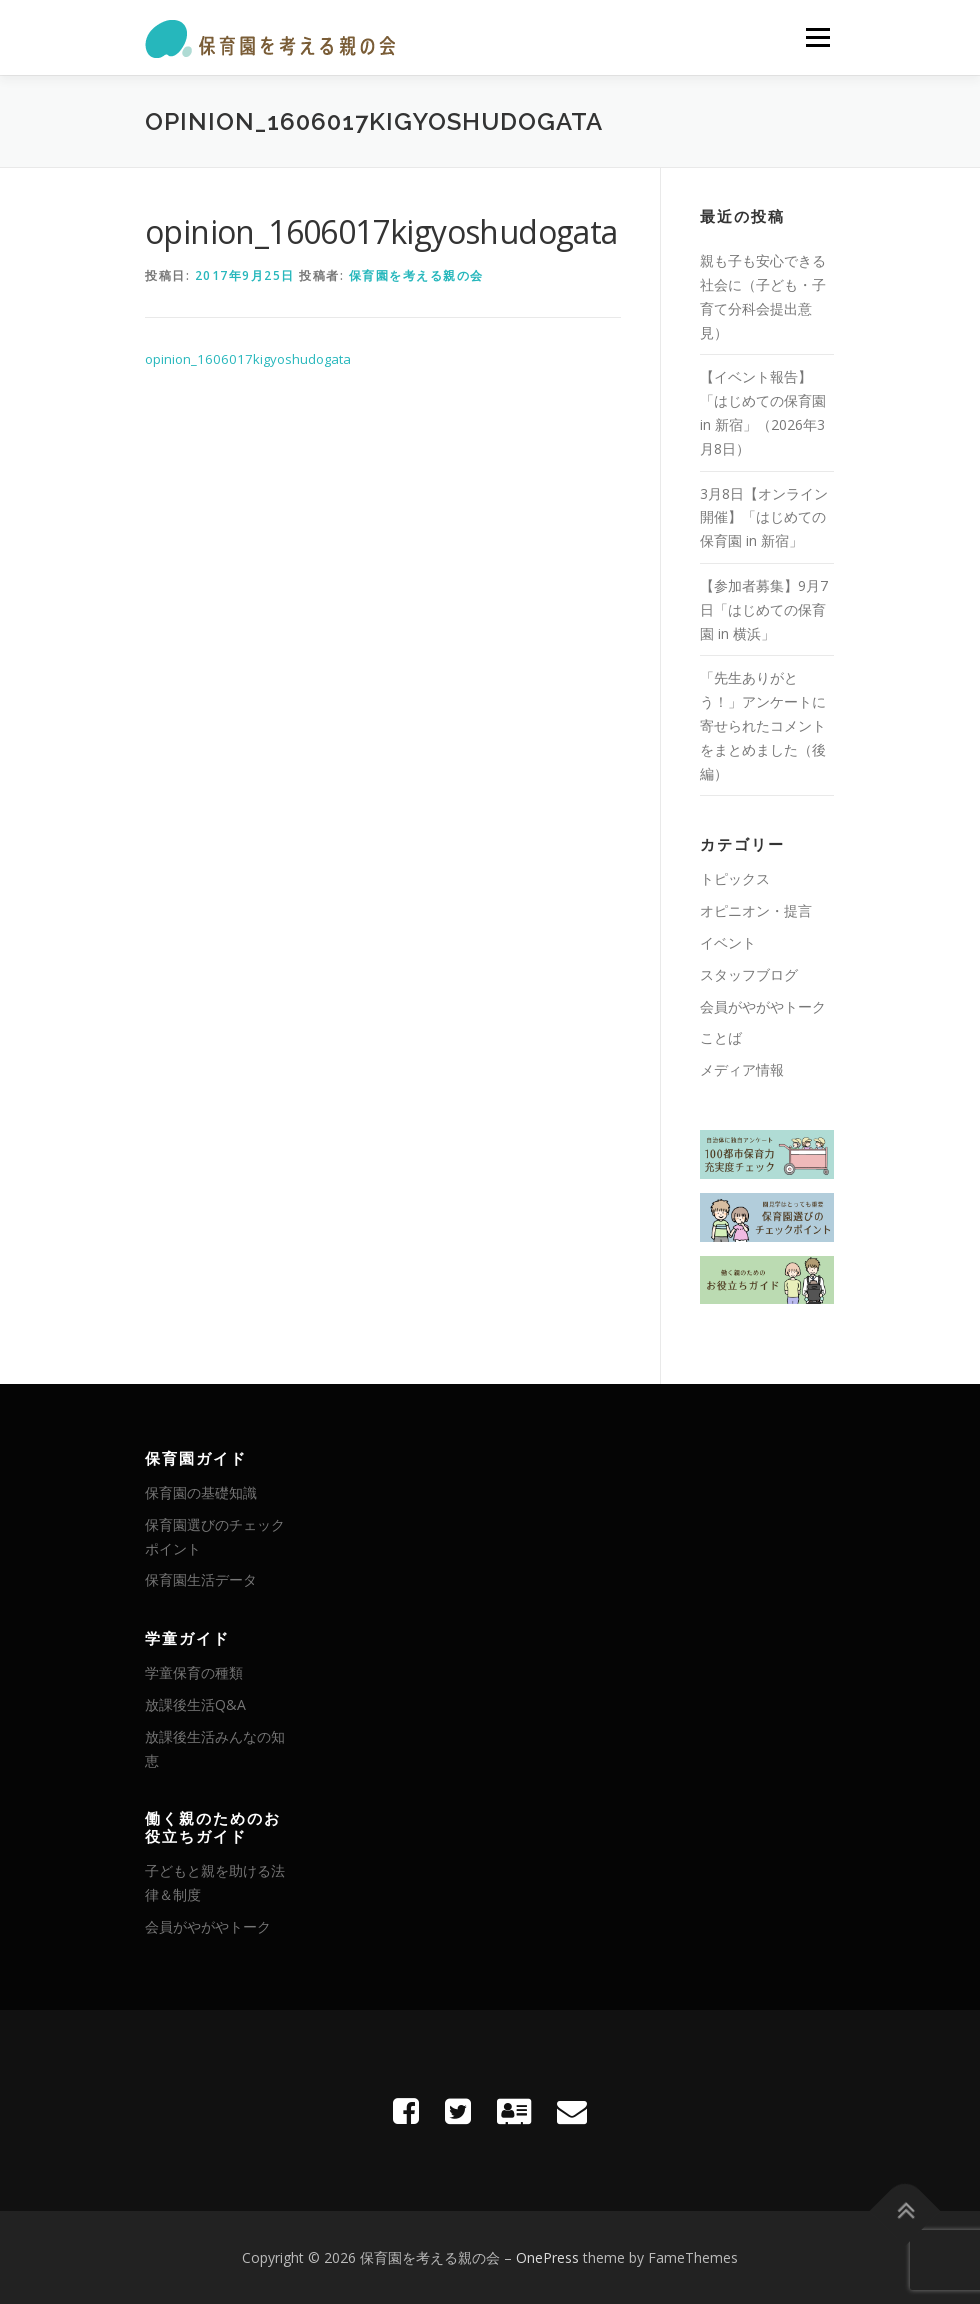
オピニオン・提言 (756, 910)
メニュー (817, 37)
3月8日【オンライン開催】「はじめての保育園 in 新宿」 (764, 517)
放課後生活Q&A (195, 1704)
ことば (721, 1037)
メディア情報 (742, 1069)
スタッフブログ (749, 974)
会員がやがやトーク (763, 1006)
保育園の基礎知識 (201, 1492)
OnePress (547, 2257)
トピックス (735, 878)
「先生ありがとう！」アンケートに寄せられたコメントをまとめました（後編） (763, 725)
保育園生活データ (201, 1579)
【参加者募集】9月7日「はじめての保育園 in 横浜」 (764, 609)
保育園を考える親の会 (416, 275)
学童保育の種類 (194, 1672)
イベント (728, 942)
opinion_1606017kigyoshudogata (248, 359)
